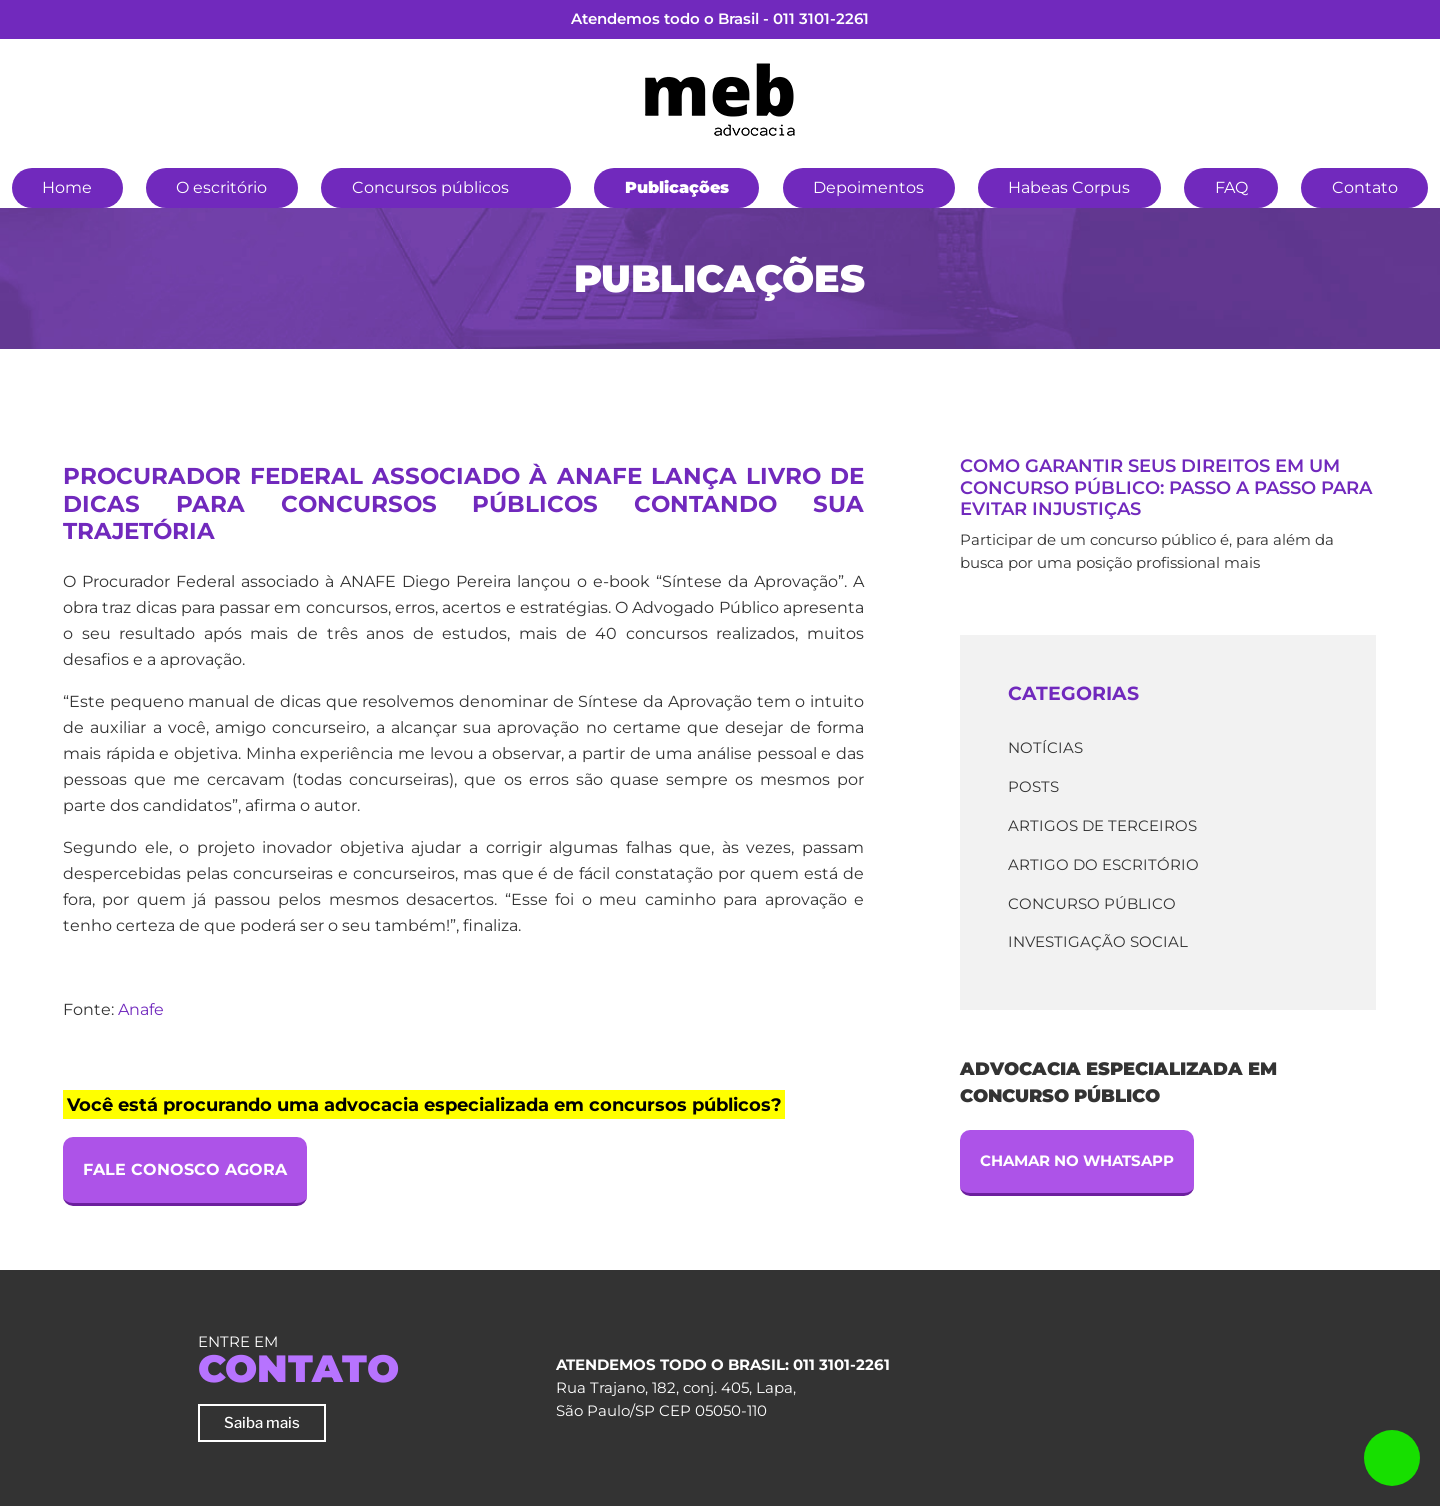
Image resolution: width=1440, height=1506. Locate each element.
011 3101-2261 (821, 18)
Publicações (677, 187)
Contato (1365, 187)
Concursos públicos (430, 187)
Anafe (141, 1009)
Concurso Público (1092, 903)
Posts (1033, 786)
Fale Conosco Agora (185, 1169)
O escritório (221, 187)
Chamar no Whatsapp (1077, 1160)
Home (67, 187)
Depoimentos (868, 187)
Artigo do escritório (1103, 864)
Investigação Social (1098, 941)
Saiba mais (262, 1422)
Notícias (1045, 747)
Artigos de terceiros (1102, 825)
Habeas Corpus (1069, 187)
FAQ (1231, 187)
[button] (541, 185)
